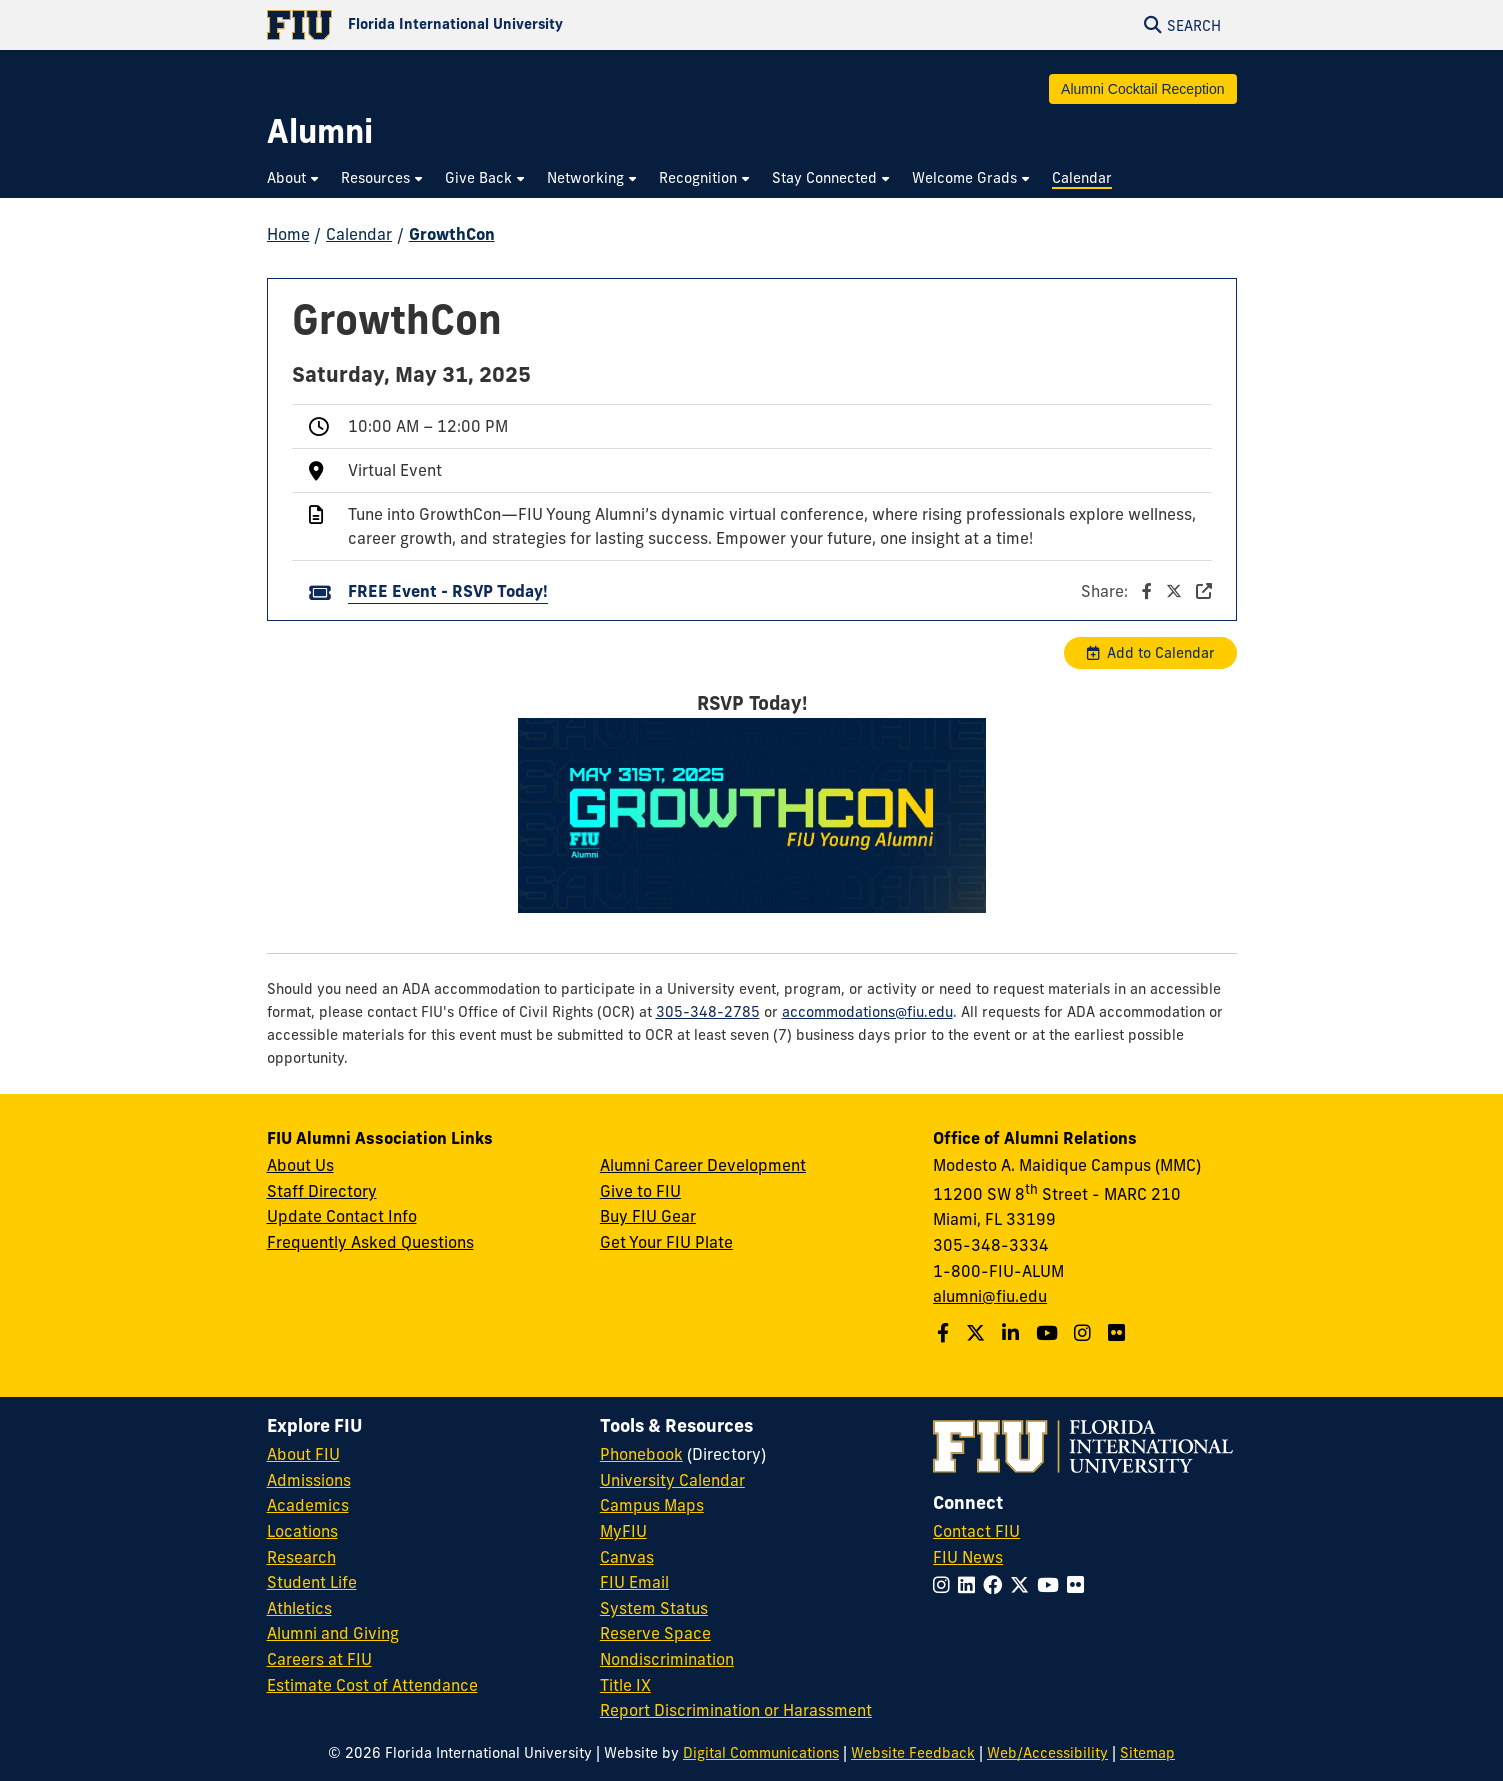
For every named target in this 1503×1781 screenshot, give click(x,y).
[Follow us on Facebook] (945, 1333)
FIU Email (634, 1582)
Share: (1146, 591)
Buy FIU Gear (648, 1216)
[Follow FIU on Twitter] (1023, 1585)
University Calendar (672, 1480)
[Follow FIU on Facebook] (996, 1585)
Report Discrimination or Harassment (736, 1710)
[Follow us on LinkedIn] (1013, 1333)
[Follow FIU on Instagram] (945, 1585)
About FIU (303, 1454)
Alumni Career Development (703, 1165)
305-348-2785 (708, 1012)
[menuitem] (294, 178)
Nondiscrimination (667, 1659)
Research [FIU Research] (301, 1557)
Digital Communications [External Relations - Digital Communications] (761, 1753)
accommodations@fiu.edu (867, 1012)
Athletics (299, 1608)
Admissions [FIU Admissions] (309, 1480)
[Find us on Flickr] (1119, 1333)
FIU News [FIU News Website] (968, 1557)
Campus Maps (652, 1505)
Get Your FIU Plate (666, 1242)
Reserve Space (655, 1633)
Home (288, 234)
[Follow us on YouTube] (1049, 1333)
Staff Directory (322, 1191)
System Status (654, 1608)
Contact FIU (976, 1531)
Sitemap (1147, 1753)
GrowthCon (452, 234)
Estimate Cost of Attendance (372, 1685)
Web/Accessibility (1047, 1753)
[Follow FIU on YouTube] (1052, 1585)
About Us (300, 1165)
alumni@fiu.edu (990, 1296)
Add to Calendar (1161, 653)
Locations (302, 1531)
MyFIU (623, 1531)
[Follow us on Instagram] (1085, 1333)
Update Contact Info (342, 1216)
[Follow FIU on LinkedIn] (970, 1585)
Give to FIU (640, 1191)
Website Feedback (913, 1753)
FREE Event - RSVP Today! (448, 591)
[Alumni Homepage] (320, 131)
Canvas (627, 1557)
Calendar (359, 234)
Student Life (312, 1582)
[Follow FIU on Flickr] (1079, 1585)
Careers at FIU (319, 1659)
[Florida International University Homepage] (509, 25)
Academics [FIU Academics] (308, 1505)
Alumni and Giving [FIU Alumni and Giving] (333, 1633)
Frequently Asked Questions (370, 1242)
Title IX (625, 1685)
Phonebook (641, 1454)
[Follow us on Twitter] (978, 1333)
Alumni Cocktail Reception (1142, 89)
